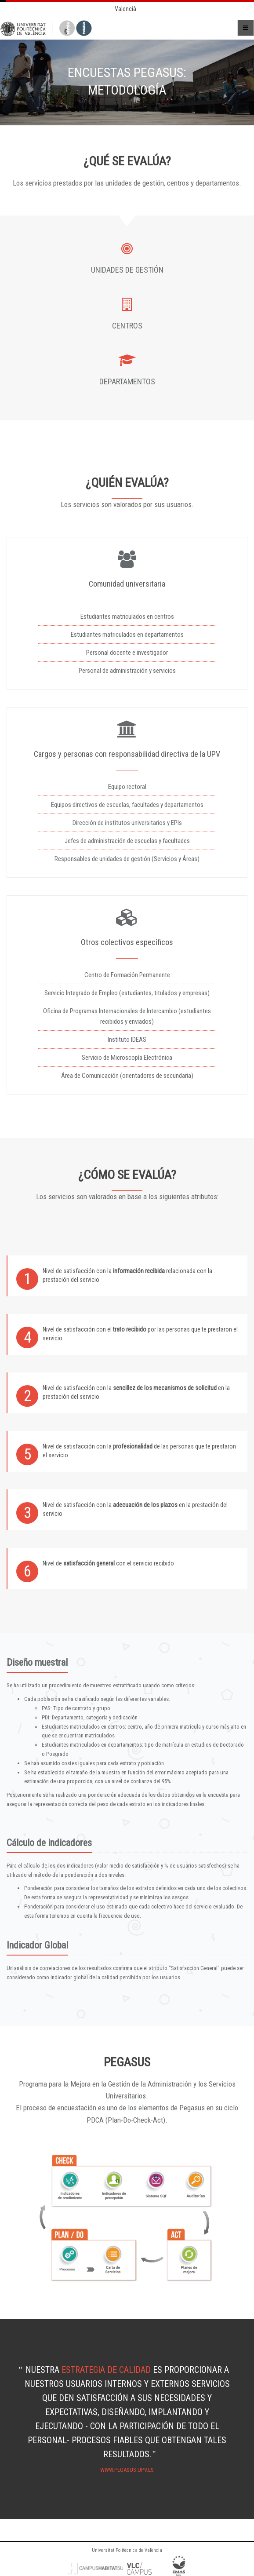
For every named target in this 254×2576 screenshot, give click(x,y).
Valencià (125, 8)
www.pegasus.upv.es (127, 2470)
